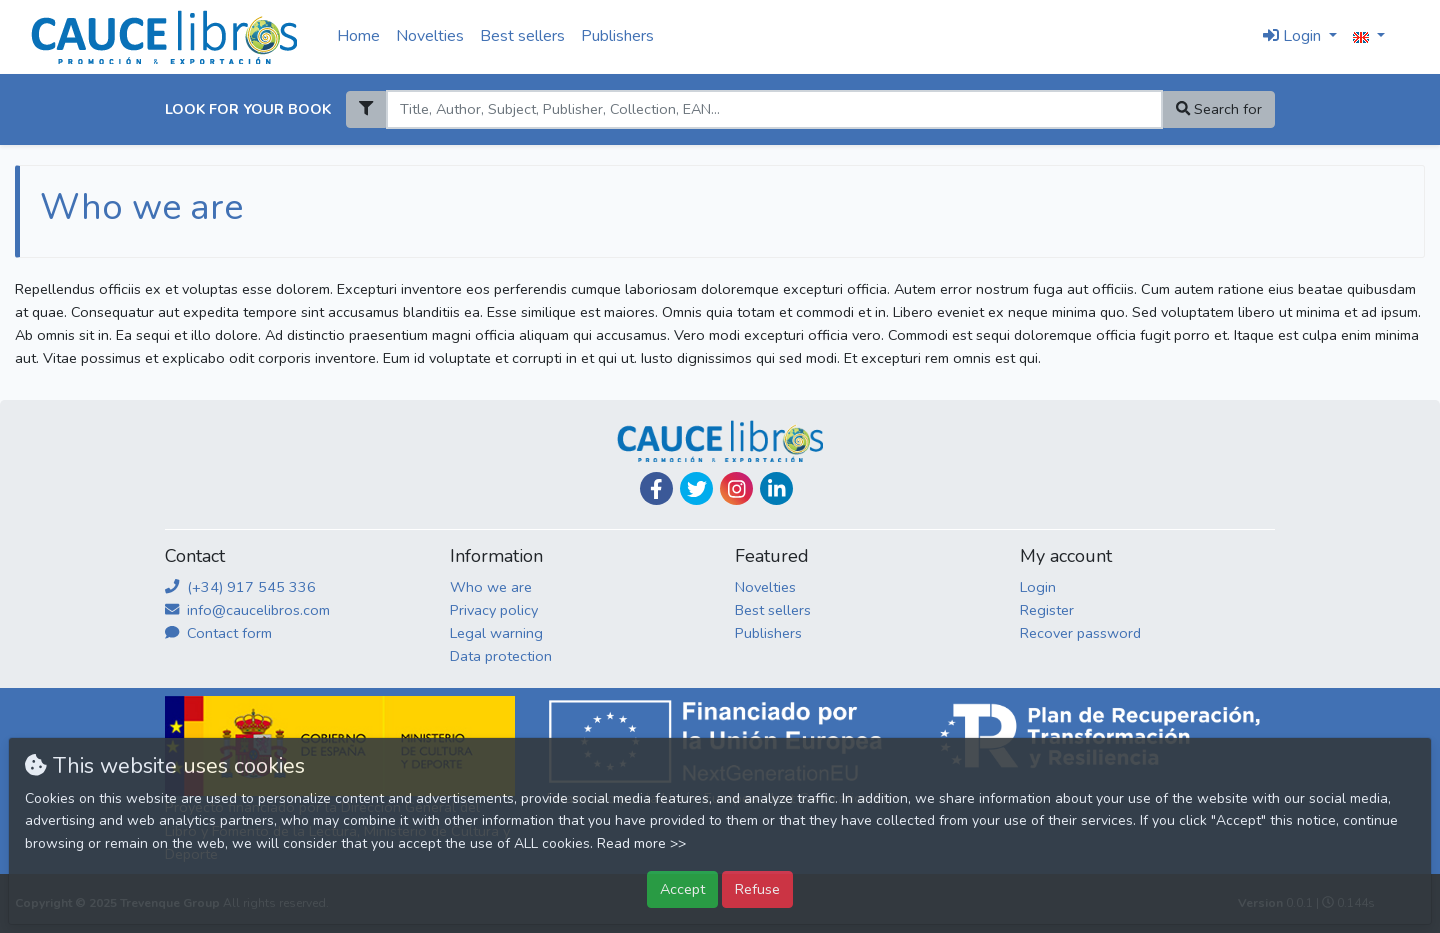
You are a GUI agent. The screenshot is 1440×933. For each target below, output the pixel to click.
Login (1038, 587)
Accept (682, 889)
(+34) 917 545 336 (240, 587)
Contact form (218, 633)
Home (358, 36)
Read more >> (641, 843)
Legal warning (496, 633)
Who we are (491, 587)
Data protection (501, 656)
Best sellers (522, 36)
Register (1047, 610)
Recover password (1080, 633)
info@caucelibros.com (247, 610)
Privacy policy (494, 610)
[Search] (774, 109)
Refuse (757, 889)
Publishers (617, 36)
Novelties (430, 36)
